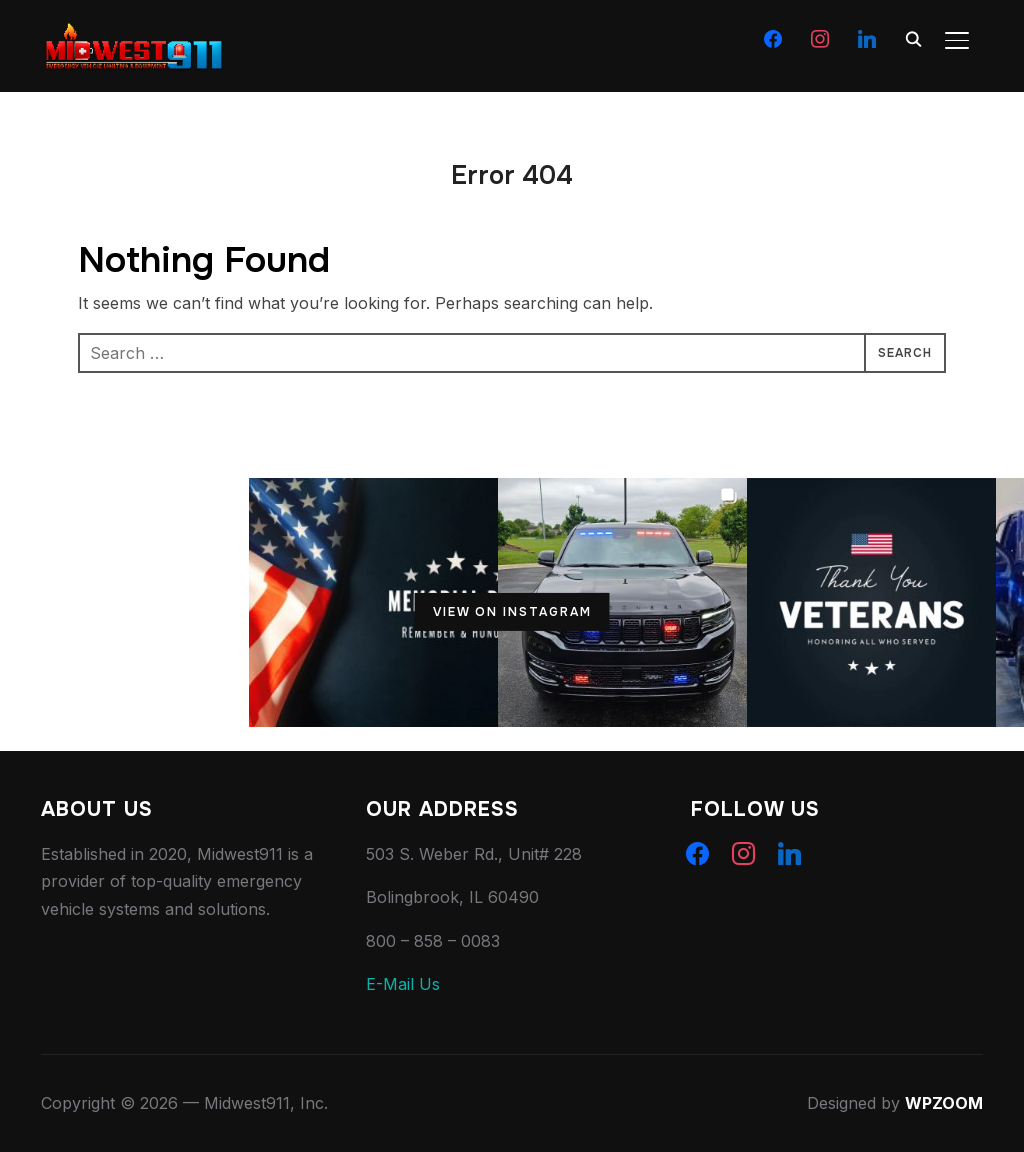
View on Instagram (512, 612)
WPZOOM (944, 1103)
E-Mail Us (403, 984)
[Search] (913, 38)
